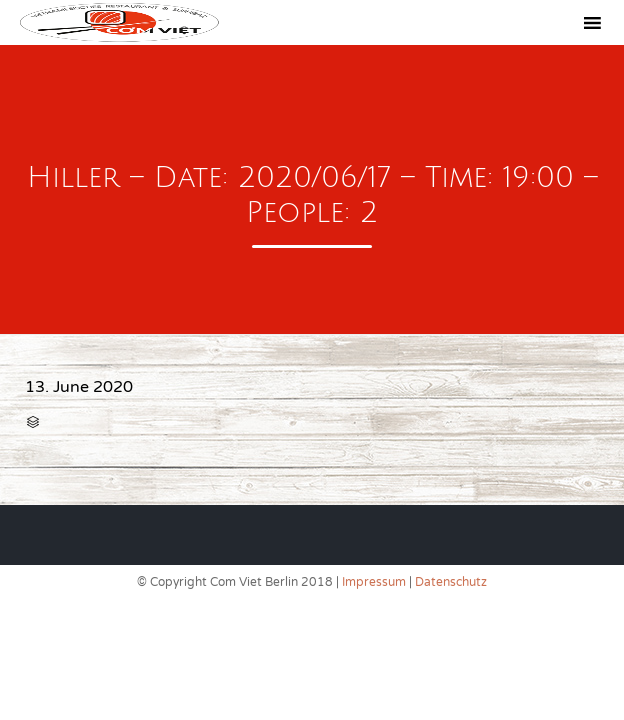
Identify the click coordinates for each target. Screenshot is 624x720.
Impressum (374, 582)
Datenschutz (451, 582)
